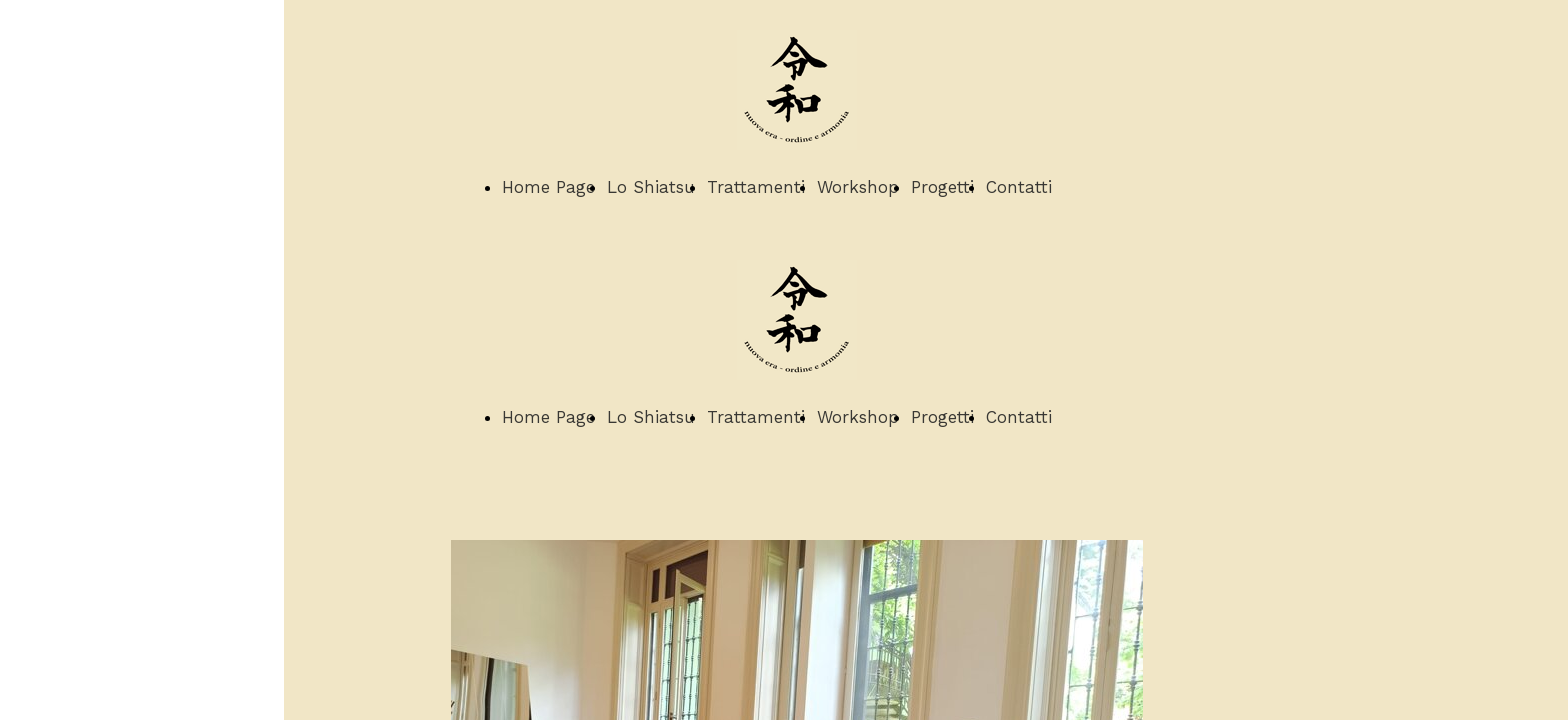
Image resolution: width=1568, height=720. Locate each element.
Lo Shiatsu (651, 187)
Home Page (548, 187)
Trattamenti (756, 187)
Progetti (942, 187)
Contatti (1019, 187)
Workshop (858, 187)
